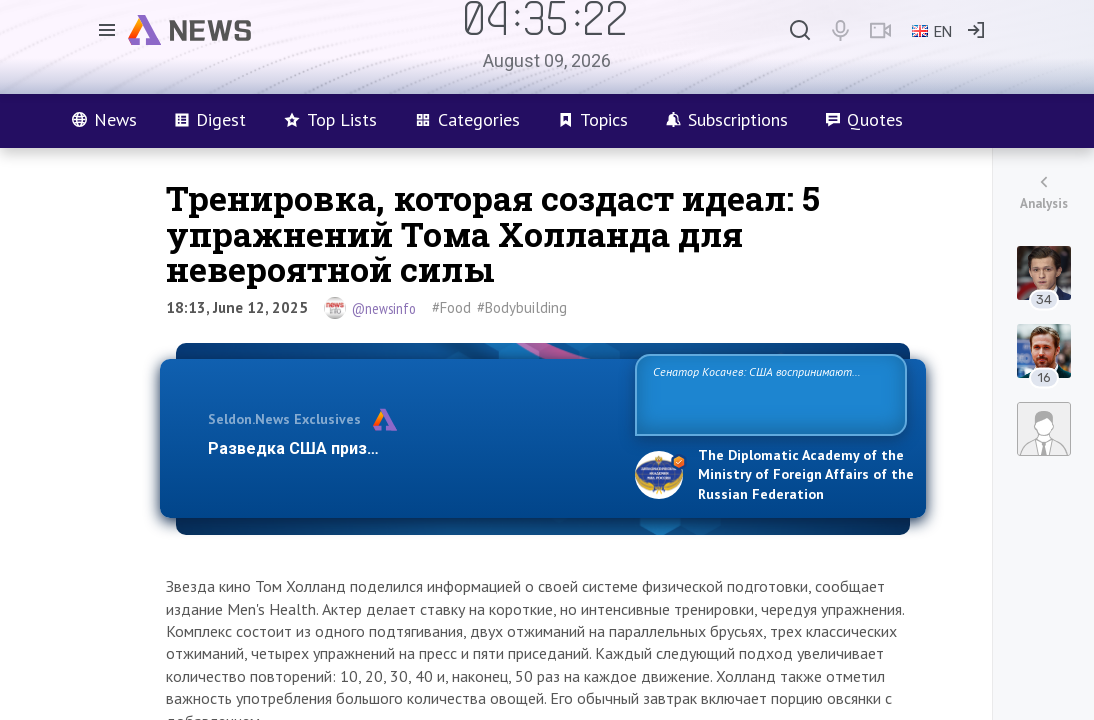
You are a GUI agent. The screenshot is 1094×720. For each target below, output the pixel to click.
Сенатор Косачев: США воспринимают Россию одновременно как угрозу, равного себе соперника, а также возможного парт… (767, 393)
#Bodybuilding (522, 307)
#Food (451, 307)
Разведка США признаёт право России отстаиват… (410, 448)
